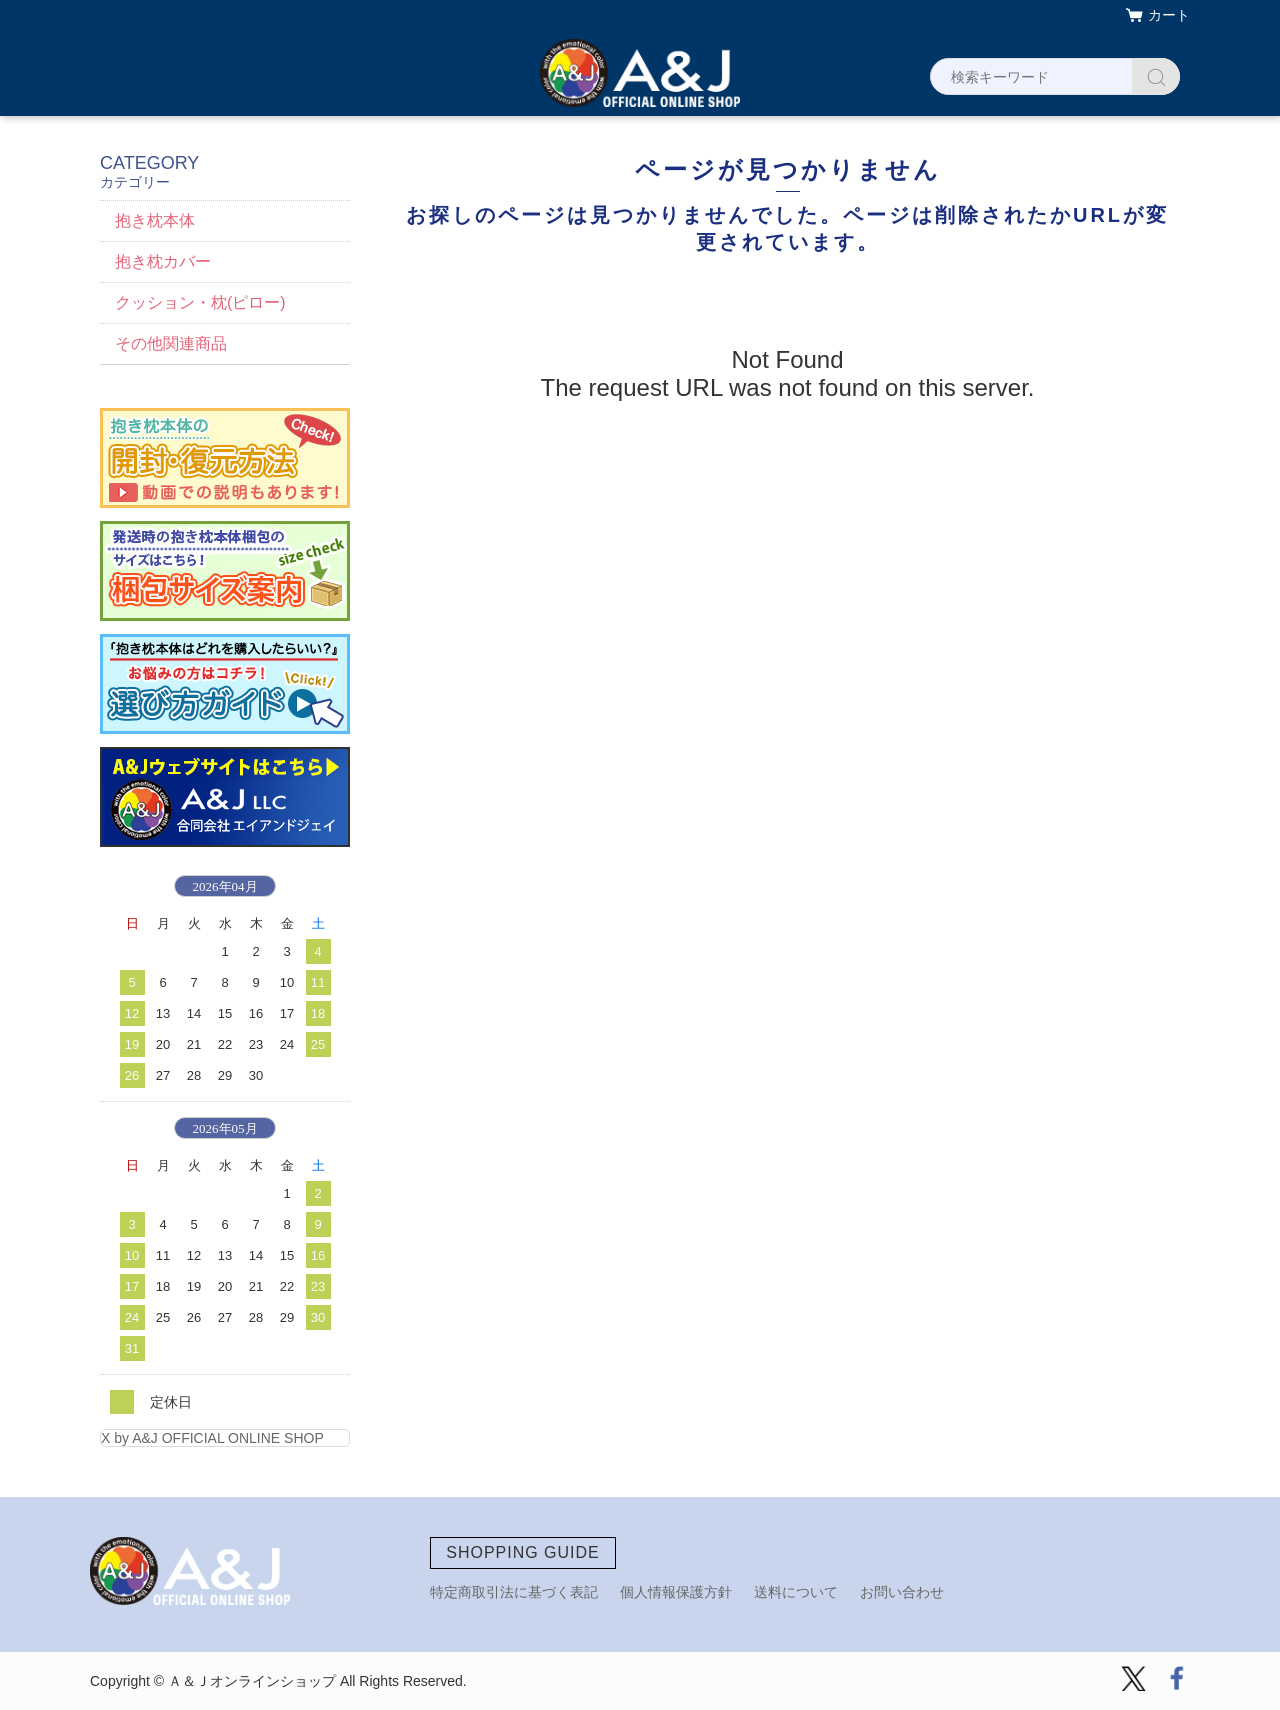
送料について (796, 1592)
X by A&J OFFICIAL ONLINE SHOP (212, 1438)
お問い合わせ (902, 1592)
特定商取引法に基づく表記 (514, 1592)
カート (1169, 15)
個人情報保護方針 (676, 1592)
